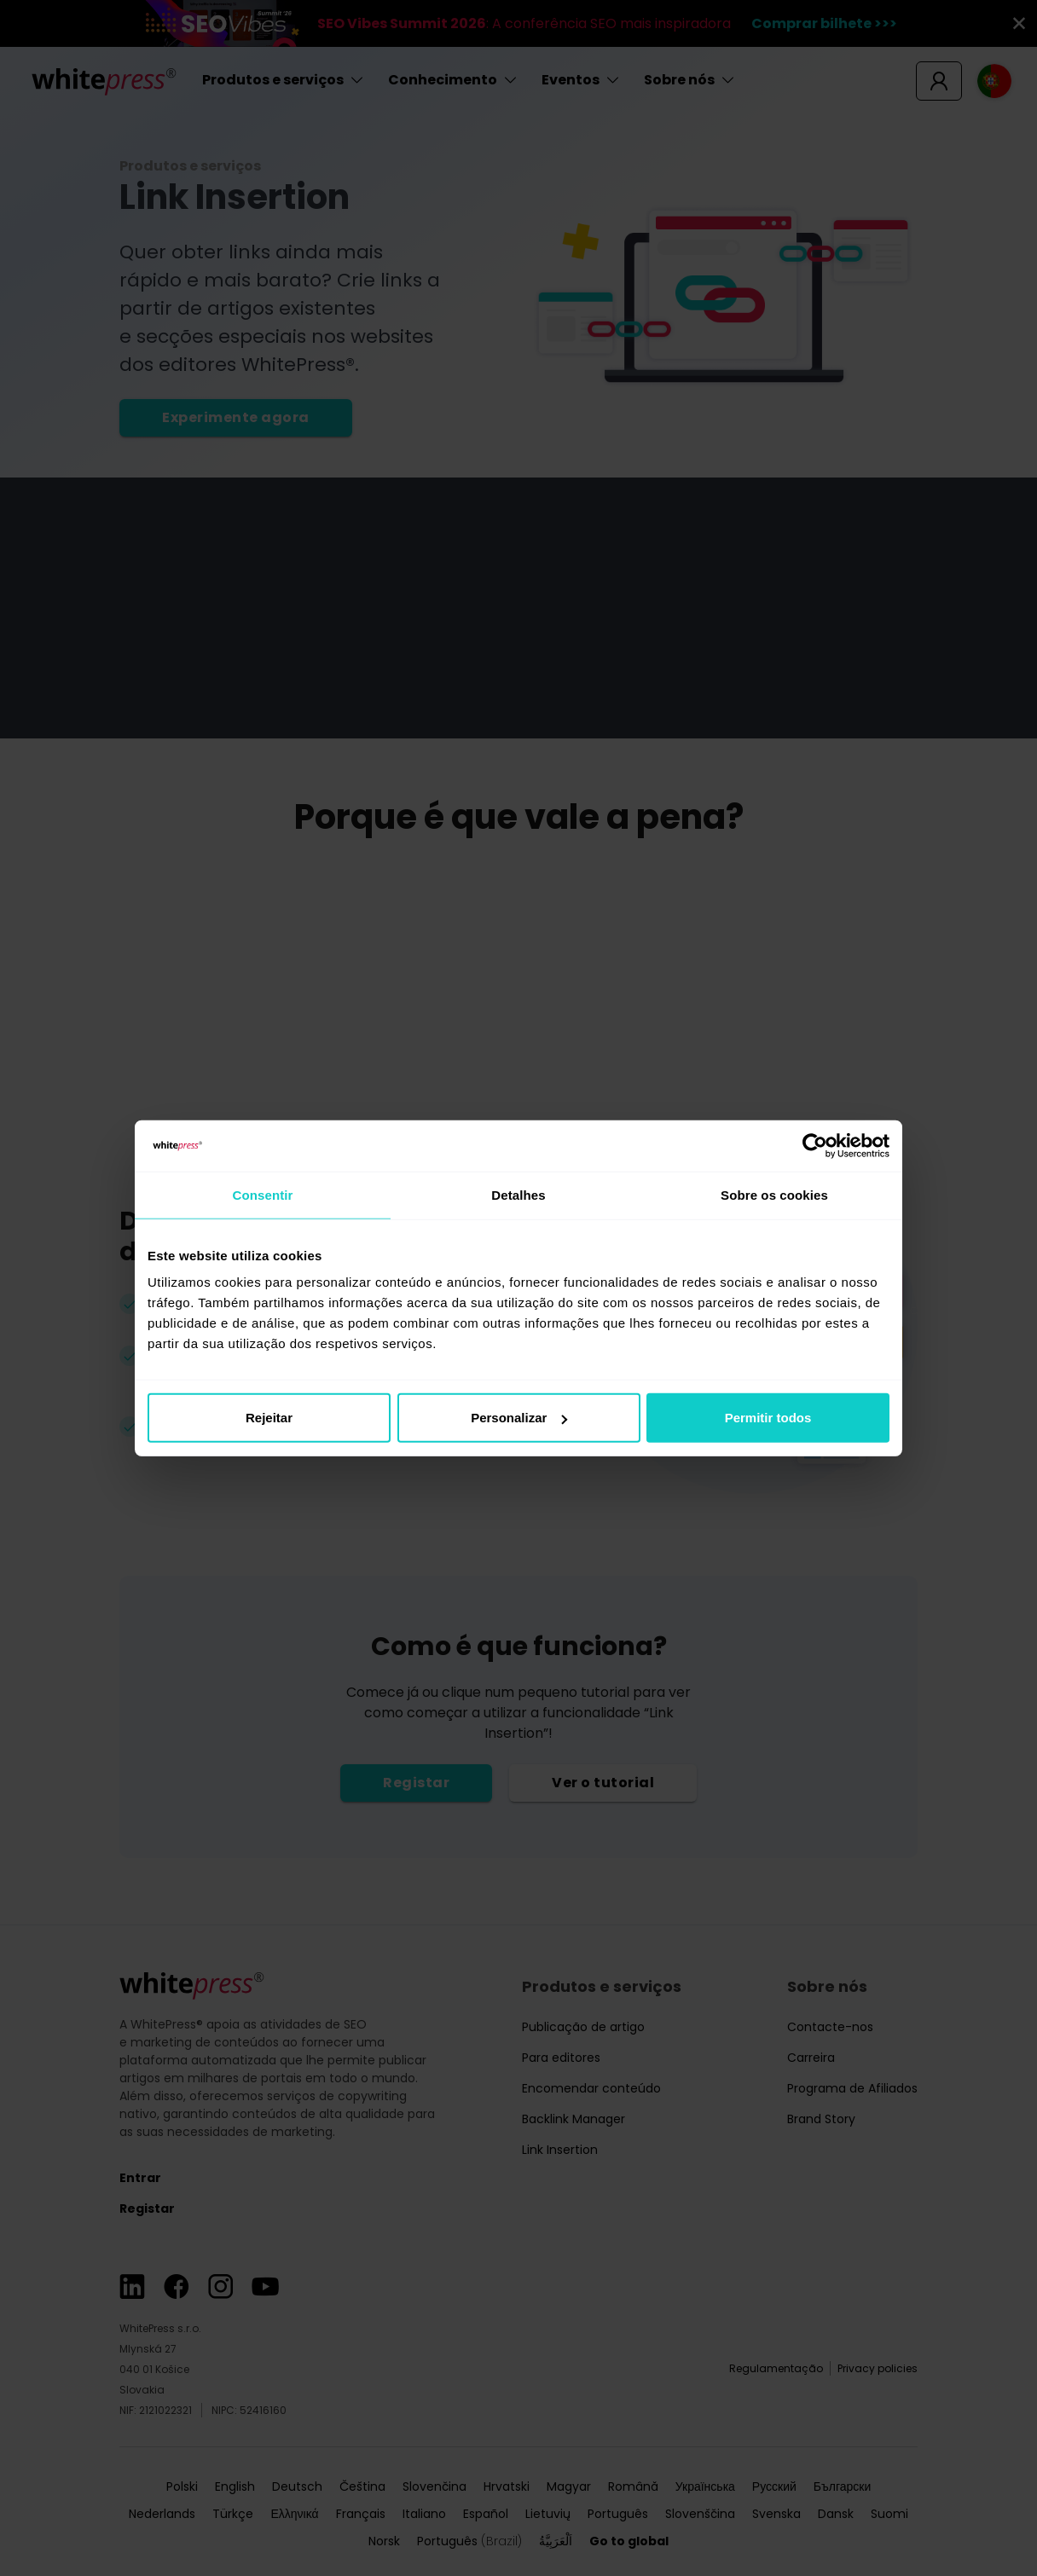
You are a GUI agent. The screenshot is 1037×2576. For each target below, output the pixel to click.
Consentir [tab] (263, 1194)
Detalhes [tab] (518, 1194)
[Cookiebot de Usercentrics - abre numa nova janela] (814, 1145)
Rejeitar (269, 1417)
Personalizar (519, 1417)
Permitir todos (768, 1417)
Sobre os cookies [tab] (774, 1194)
